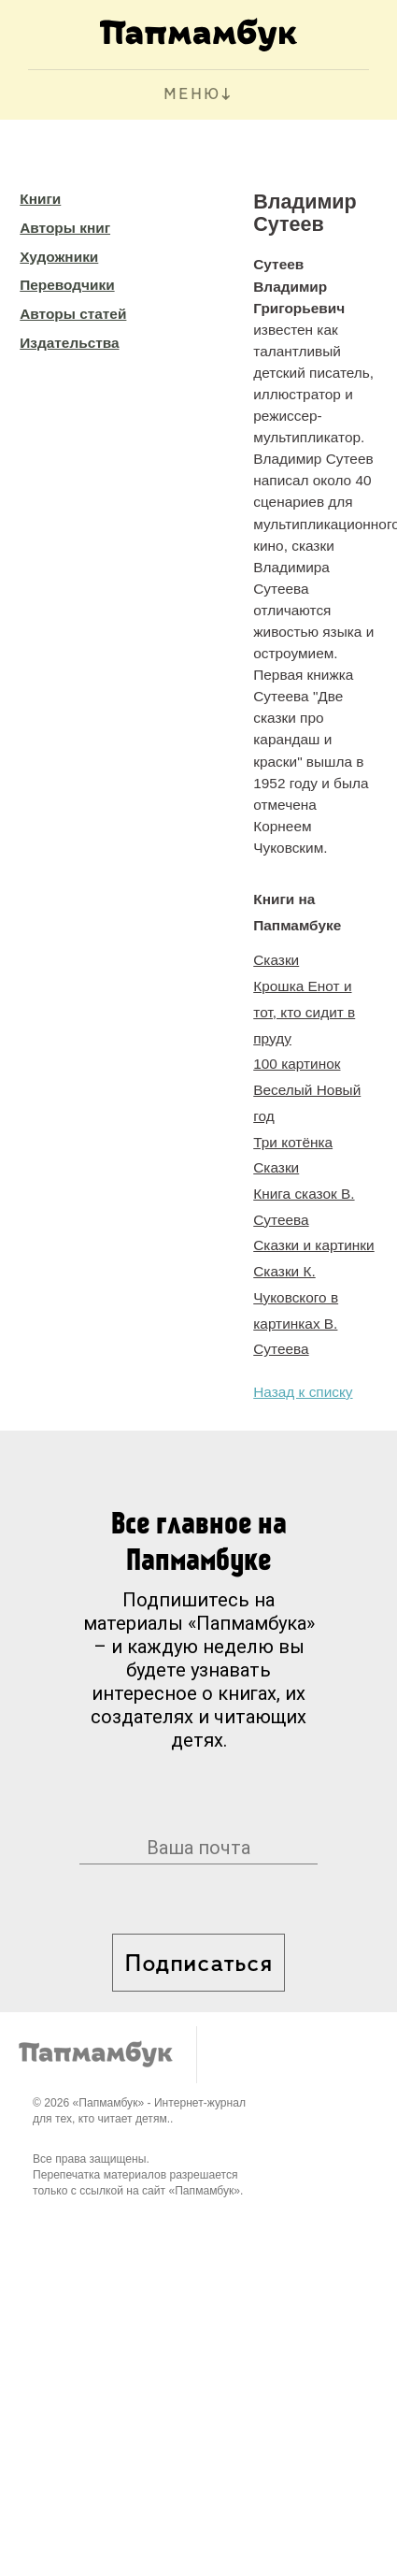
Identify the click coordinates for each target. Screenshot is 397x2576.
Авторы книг (65, 228)
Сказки (276, 960)
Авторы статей (73, 314)
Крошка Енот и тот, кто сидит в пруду (304, 1011)
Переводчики (67, 285)
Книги (40, 199)
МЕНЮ (191, 95)
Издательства (69, 343)
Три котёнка (293, 1142)
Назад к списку (302, 1392)
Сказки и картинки (313, 1245)
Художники (59, 257)
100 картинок (296, 1064)
